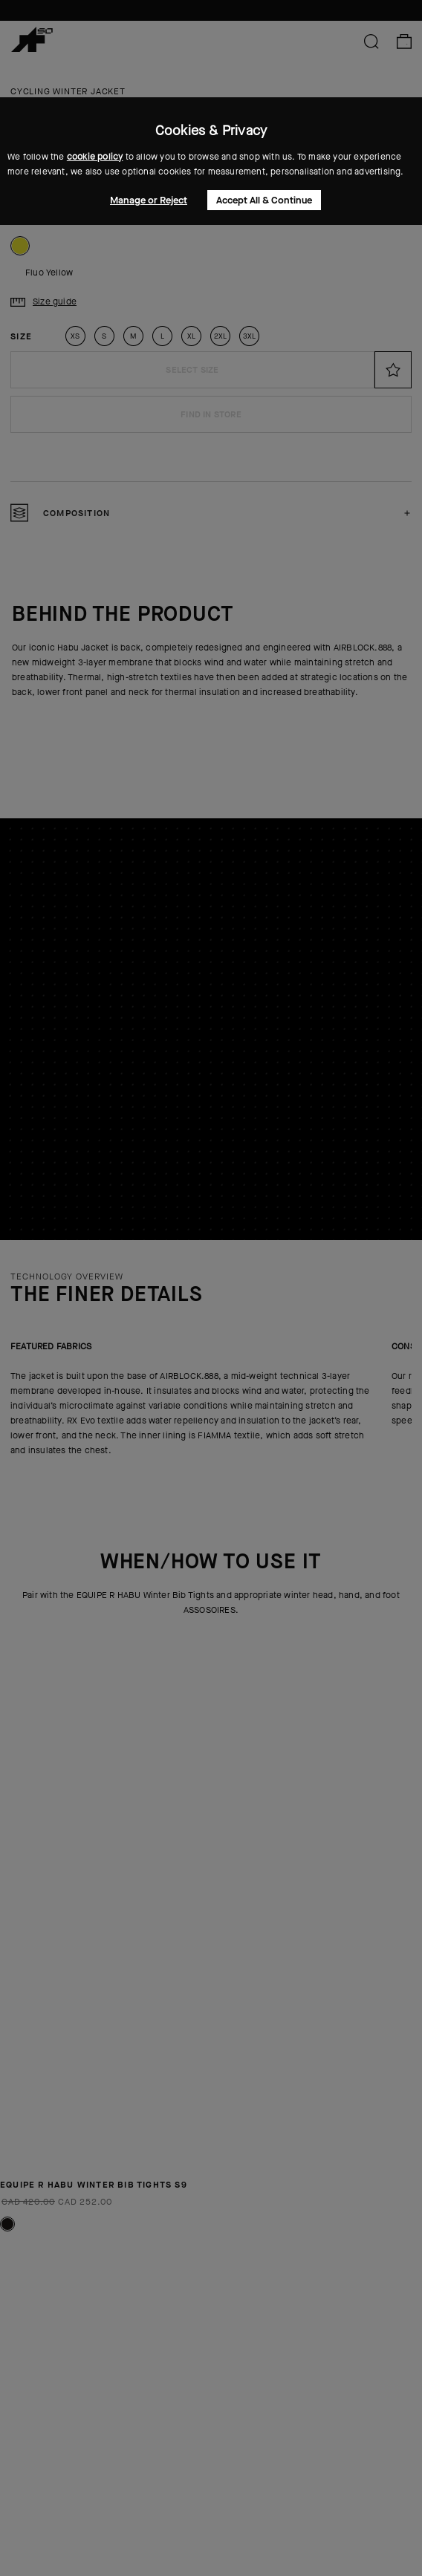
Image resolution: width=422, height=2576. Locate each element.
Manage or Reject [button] (148, 200)
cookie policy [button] (95, 157)
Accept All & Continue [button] (264, 200)
